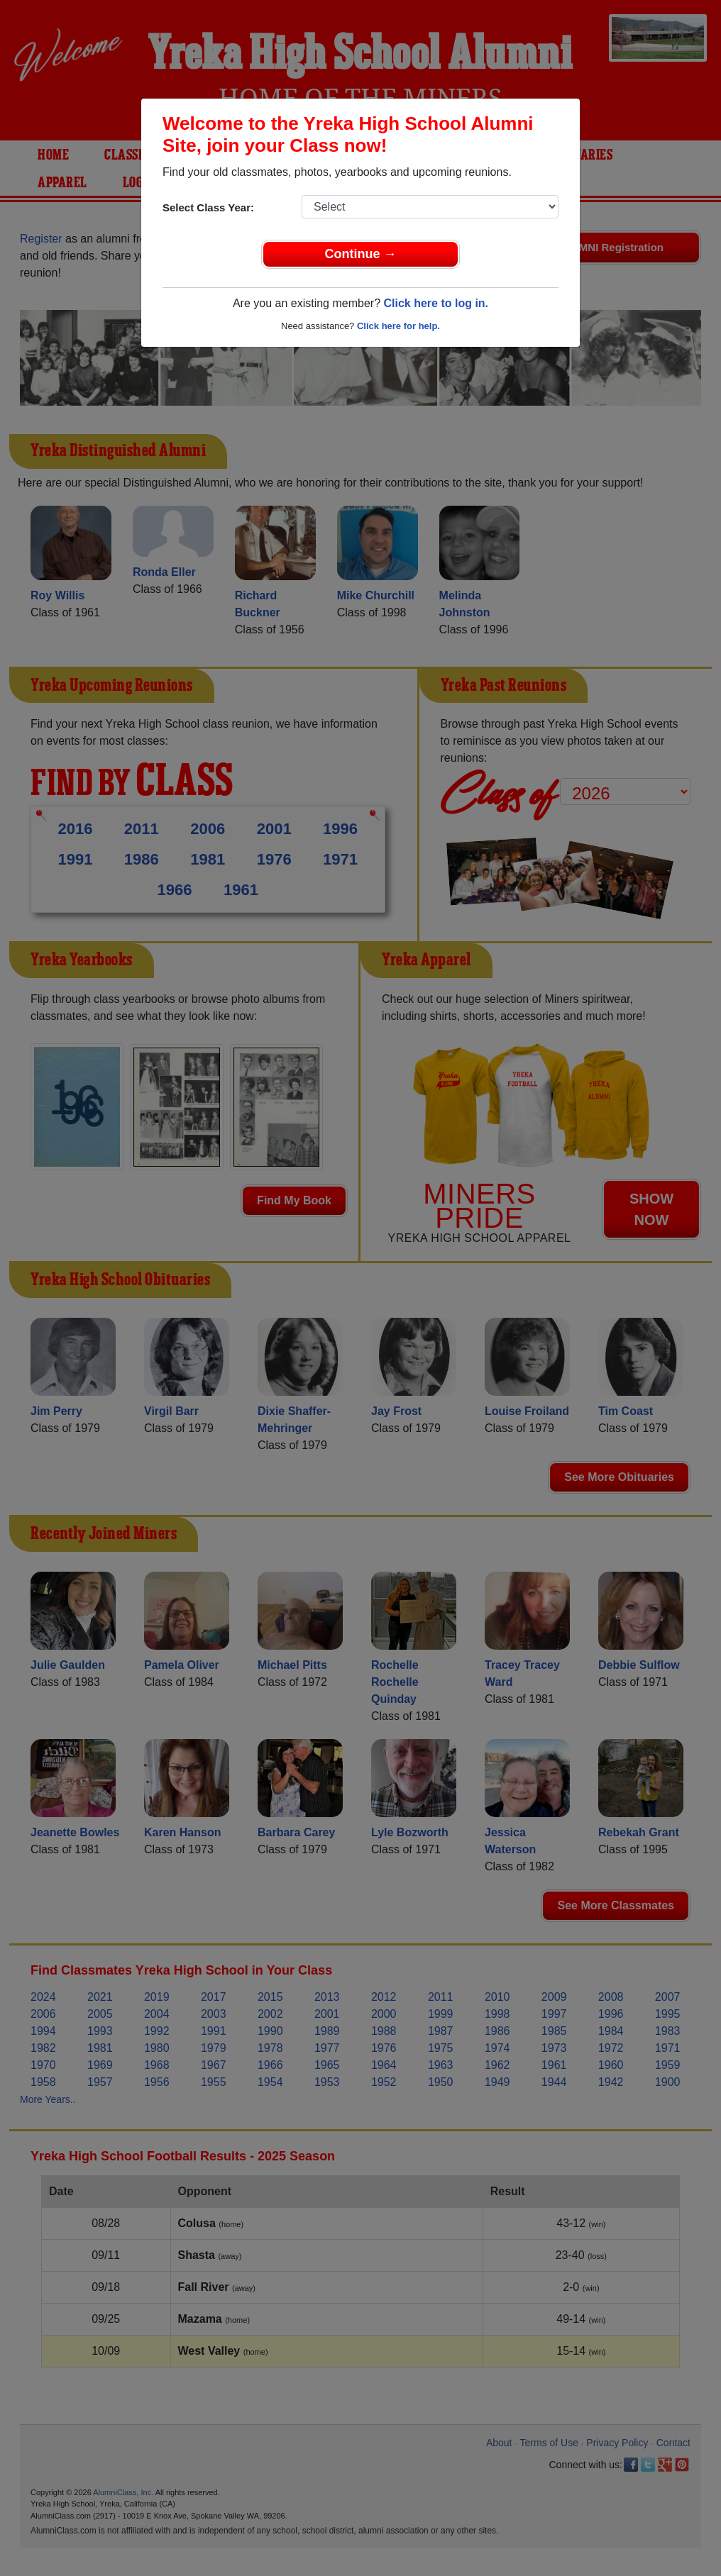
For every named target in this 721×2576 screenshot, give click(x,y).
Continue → (361, 254)
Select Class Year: (208, 207)
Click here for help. (398, 326)
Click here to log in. (435, 303)
